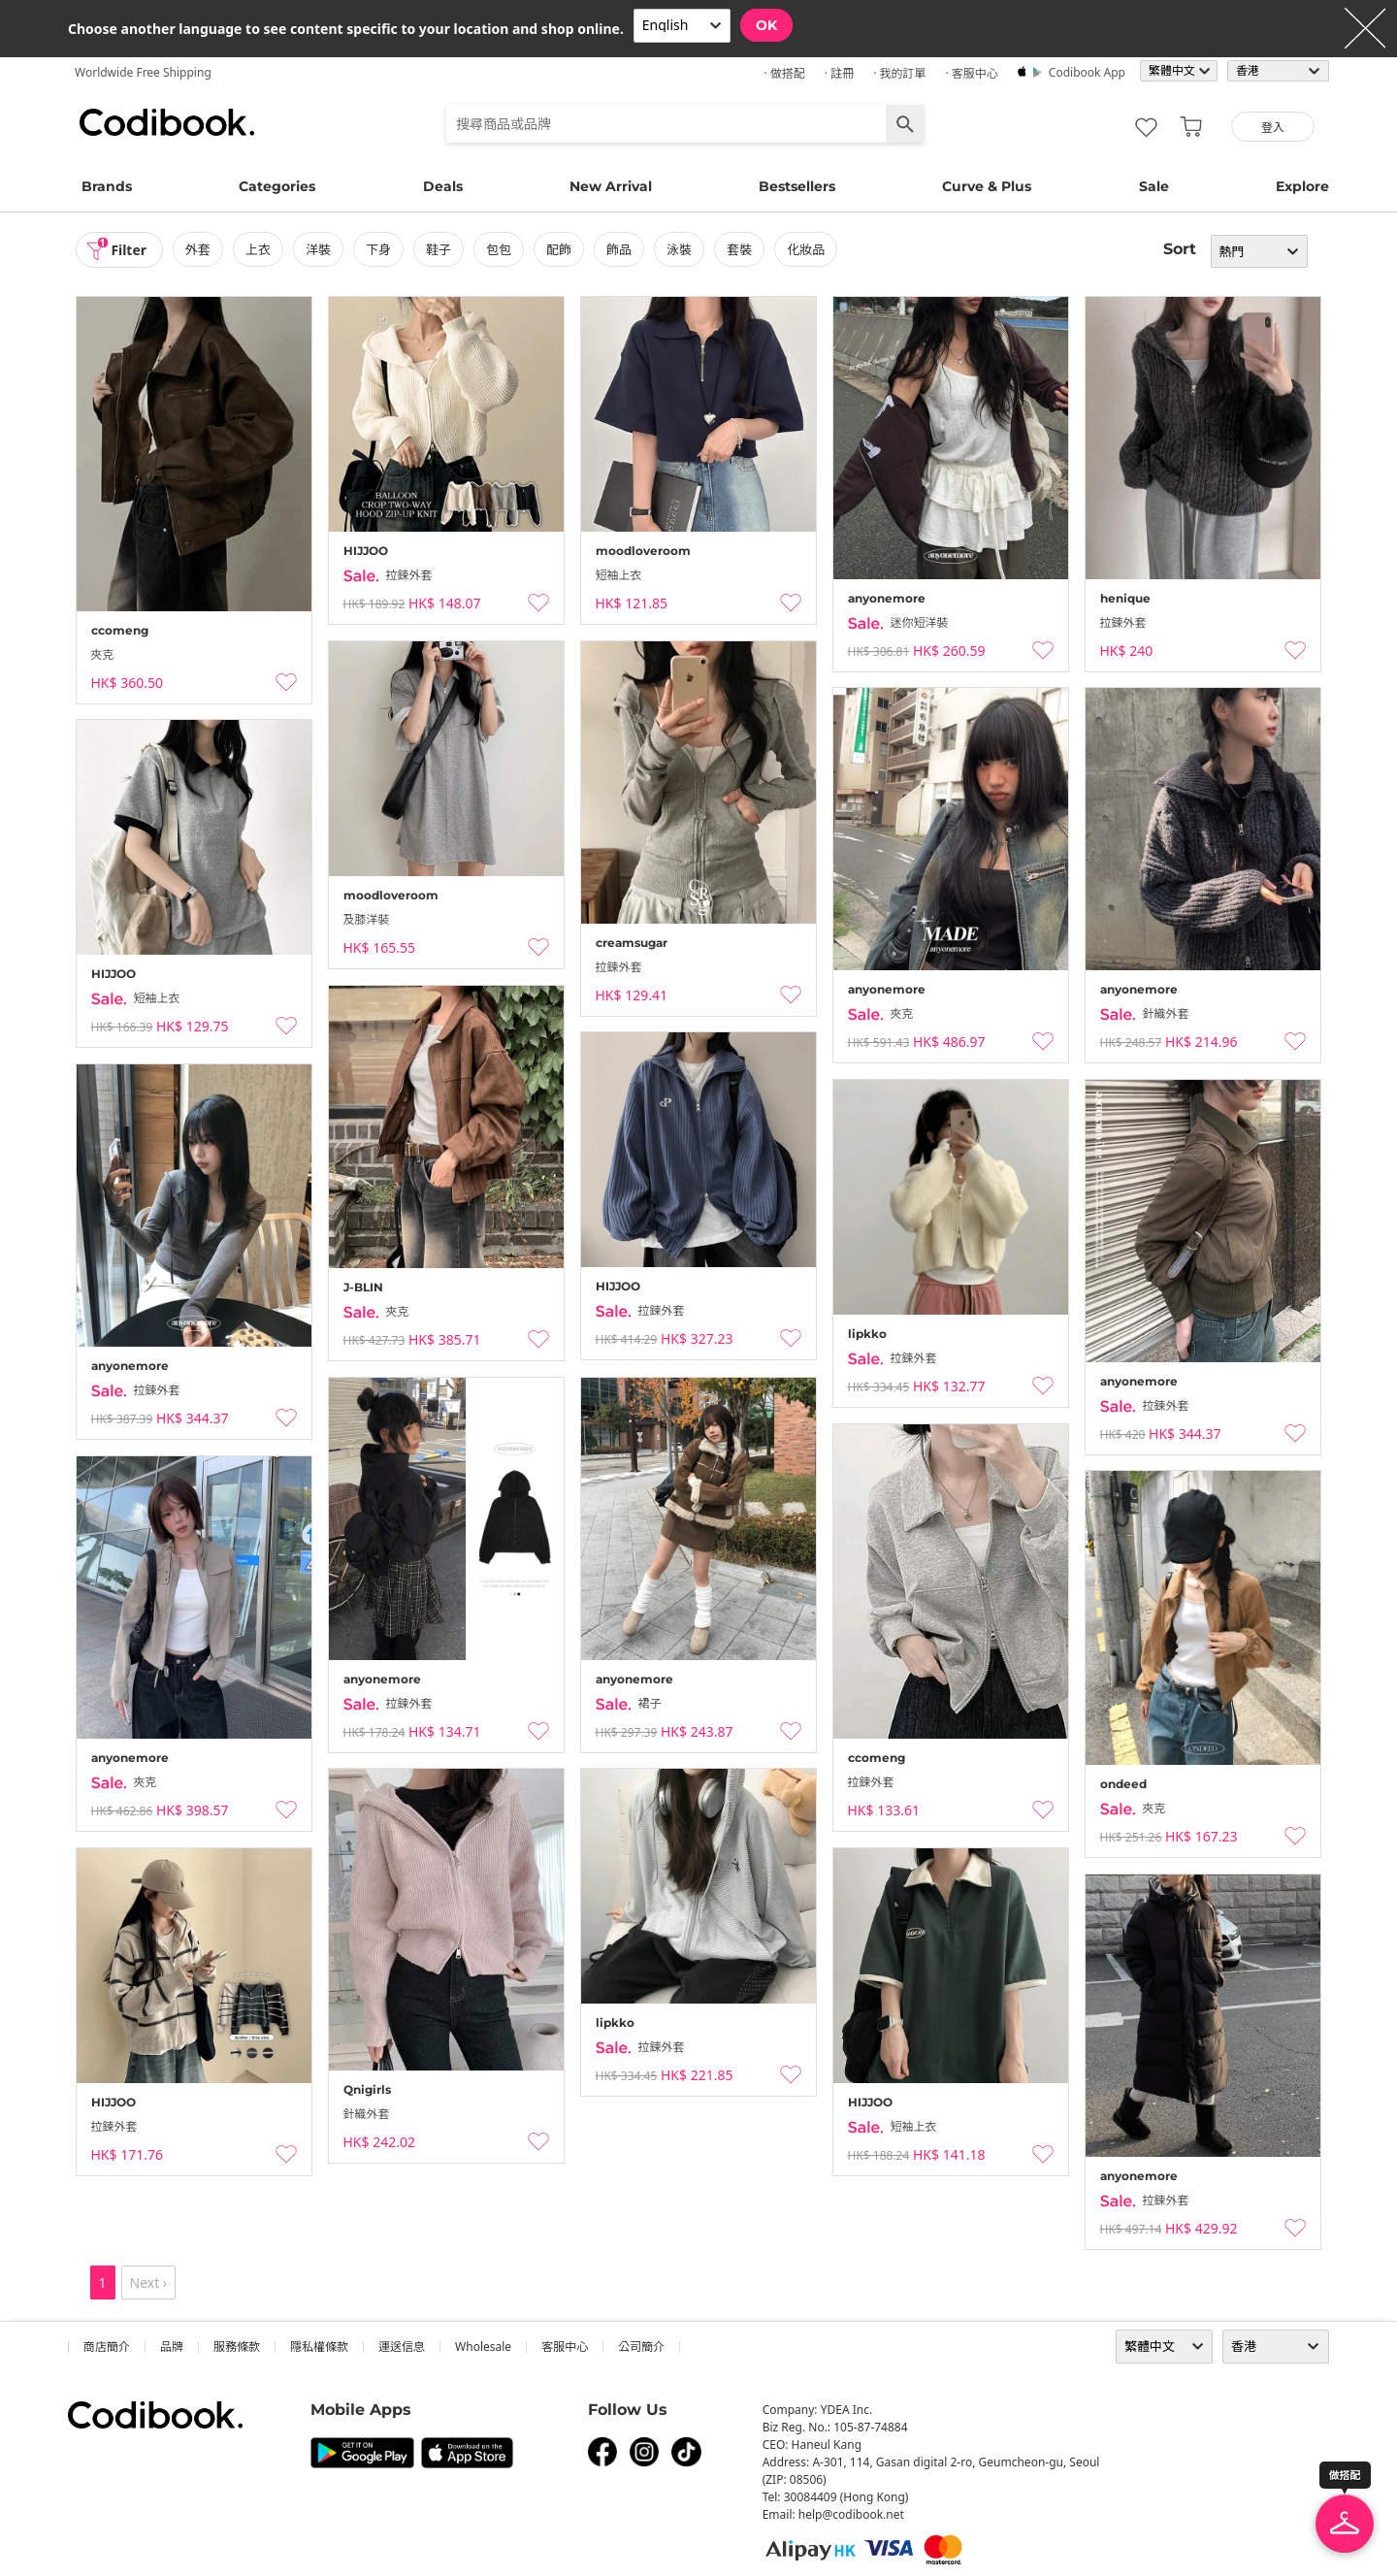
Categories (277, 186)
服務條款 (236, 2346)
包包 (498, 249)
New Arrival (610, 186)
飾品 (619, 249)
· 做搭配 (783, 73)
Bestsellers (797, 186)
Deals (443, 186)
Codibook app (1087, 72)
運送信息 (401, 2346)
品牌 (171, 2346)
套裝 (740, 249)
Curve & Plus (986, 186)
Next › (149, 2282)
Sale (1154, 186)
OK (766, 25)
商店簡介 (106, 2346)
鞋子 (438, 249)
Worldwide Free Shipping (143, 72)
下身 (378, 249)
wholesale (483, 2346)
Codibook (167, 122)
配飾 (558, 249)
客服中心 (564, 2346)
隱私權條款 (319, 2346)
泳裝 (680, 249)
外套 (198, 249)
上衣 (258, 249)
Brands (106, 186)
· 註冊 (839, 73)
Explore (1302, 186)
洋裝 (318, 249)
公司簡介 (641, 2346)
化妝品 (807, 249)
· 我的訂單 (899, 73)
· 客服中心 (971, 73)
